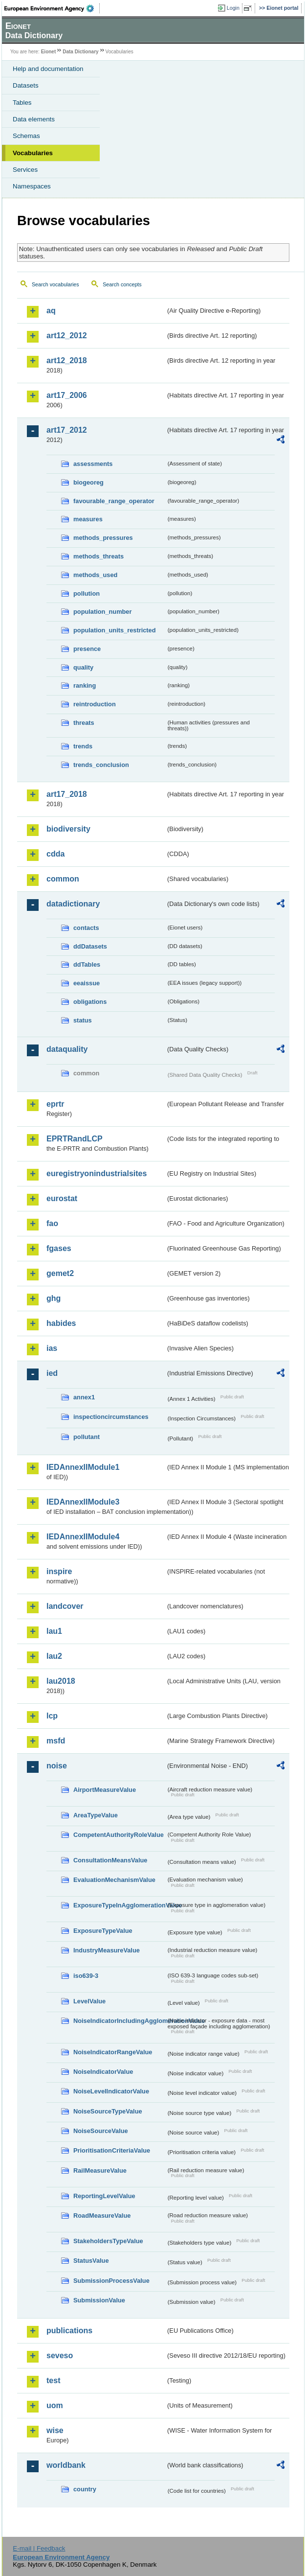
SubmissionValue (99, 2300)
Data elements (34, 119)
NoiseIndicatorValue (103, 2071)
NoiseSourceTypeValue (107, 2111)
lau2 (54, 1656)
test (53, 2380)
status (82, 1020)
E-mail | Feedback (39, 2548)
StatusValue (91, 2260)
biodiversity (68, 829)
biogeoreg (88, 482)
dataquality (66, 1049)
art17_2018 (66, 794)
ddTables (86, 964)
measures (88, 519)
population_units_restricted (114, 630)
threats (83, 722)
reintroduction (94, 704)
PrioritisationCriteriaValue (111, 2150)
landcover (65, 1606)
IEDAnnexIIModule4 (82, 1536)
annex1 (84, 1397)
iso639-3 (85, 1975)
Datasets (26, 85)
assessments (92, 463)
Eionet (48, 51)
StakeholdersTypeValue (108, 2241)
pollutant (86, 1436)
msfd (55, 1741)
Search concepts (122, 284)
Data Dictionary (80, 51)
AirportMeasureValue (104, 1789)
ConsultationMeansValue (110, 1860)
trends (82, 746)
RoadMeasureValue (102, 2215)
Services (25, 169)
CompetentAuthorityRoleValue (118, 1834)
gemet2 (60, 1273)
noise (56, 1766)
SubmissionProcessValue (111, 2280)
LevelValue (89, 2001)
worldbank (66, 2465)
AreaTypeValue (95, 1815)
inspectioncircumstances (111, 1416)
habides (61, 1323)
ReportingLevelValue (104, 2196)
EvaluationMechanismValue (114, 1879)
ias (51, 1348)
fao (52, 1223)
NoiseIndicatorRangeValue (112, 2052)
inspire (59, 1571)
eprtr (55, 1104)
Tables (22, 102)
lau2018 (60, 1681)
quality (83, 667)
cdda (55, 854)
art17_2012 (66, 430)
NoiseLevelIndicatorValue (111, 2091)
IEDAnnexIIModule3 (82, 1502)
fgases (58, 1248)
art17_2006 (66, 395)
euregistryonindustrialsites (96, 1173)
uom (54, 2405)
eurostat (61, 1198)
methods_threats (98, 556)
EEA (52, 8)
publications (69, 2330)
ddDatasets (90, 946)
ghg (53, 1298)
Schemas (26, 135)
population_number (102, 611)
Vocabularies (33, 153)
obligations (90, 1001)
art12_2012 (66, 335)
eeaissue (86, 983)
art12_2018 (66, 360)
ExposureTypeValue (102, 1930)
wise (55, 2430)
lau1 (54, 1631)
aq (51, 310)
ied (52, 1373)
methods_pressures (103, 537)
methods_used (95, 575)
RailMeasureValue (100, 2170)
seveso (59, 2355)
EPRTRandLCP (74, 1139)
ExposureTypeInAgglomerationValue (119, 1905)
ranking (84, 685)
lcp (52, 1716)
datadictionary (73, 904)
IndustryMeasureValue (106, 1950)
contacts (86, 927)
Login (233, 8)
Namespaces (32, 186)
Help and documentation (48, 68)
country (84, 2489)
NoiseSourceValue (100, 2131)
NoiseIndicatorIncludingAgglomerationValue (119, 2020)
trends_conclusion (101, 764)
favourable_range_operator (113, 501)
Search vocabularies (55, 284)
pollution (86, 593)
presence (87, 648)
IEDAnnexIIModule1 (82, 1467)
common (62, 879)
